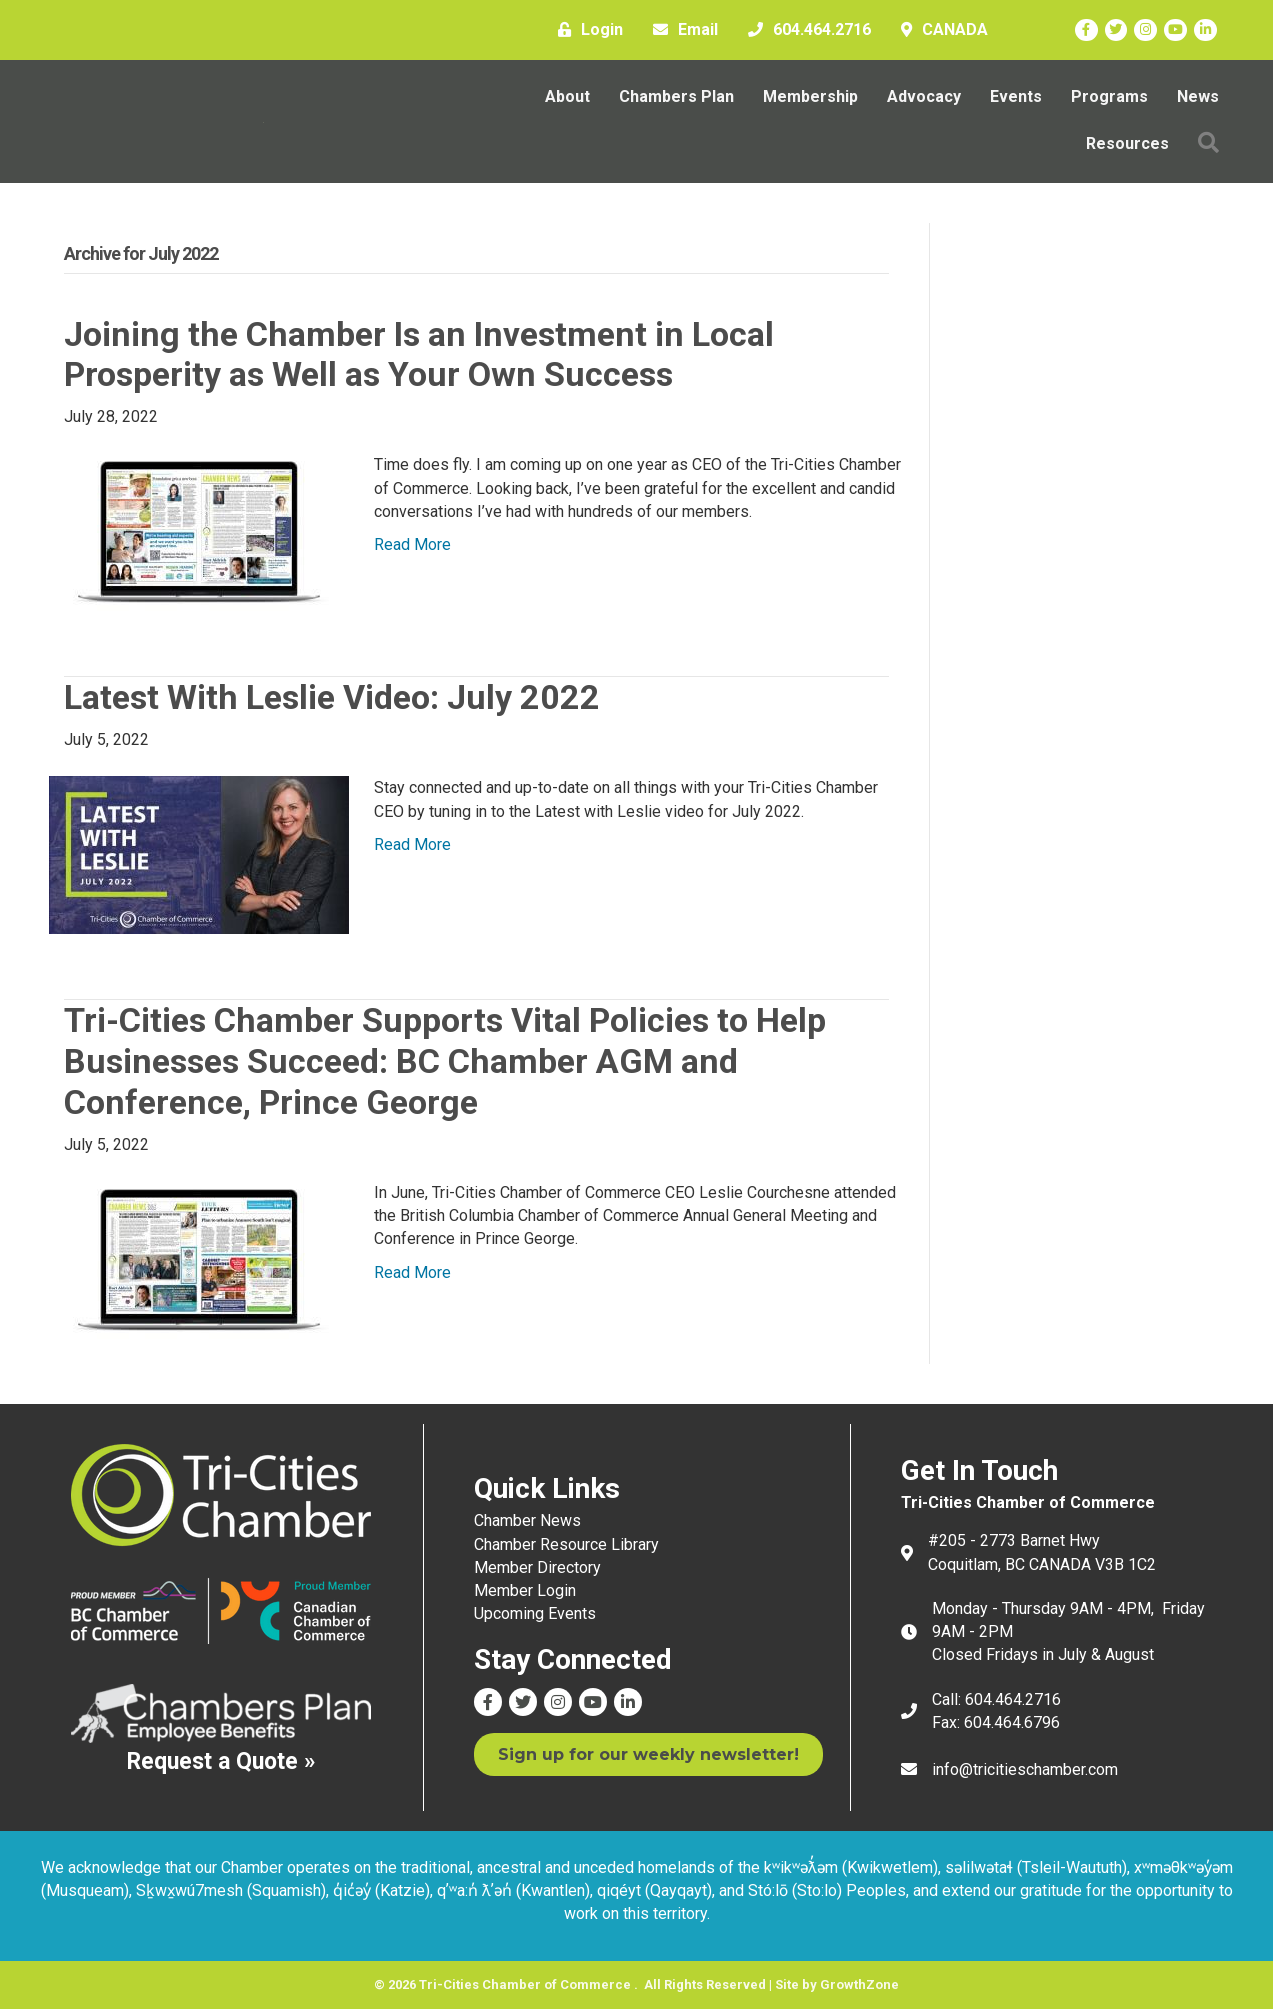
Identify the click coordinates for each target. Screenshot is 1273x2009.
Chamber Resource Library (566, 1544)
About (567, 96)
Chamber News (527, 1520)
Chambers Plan (676, 96)
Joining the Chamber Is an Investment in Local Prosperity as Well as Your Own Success (419, 354)
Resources (1127, 143)
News (1198, 96)
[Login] (585, 30)
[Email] (680, 30)
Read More (412, 544)
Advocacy (924, 96)
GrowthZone (859, 1984)
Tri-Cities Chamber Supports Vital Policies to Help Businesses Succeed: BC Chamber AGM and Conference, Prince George (445, 1061)
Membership (810, 96)
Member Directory (537, 1567)
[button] (1208, 143)
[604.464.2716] (804, 30)
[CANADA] (939, 30)
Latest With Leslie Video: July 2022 (332, 697)
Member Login (525, 1590)
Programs (1109, 96)
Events (1016, 96)
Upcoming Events (535, 1613)
